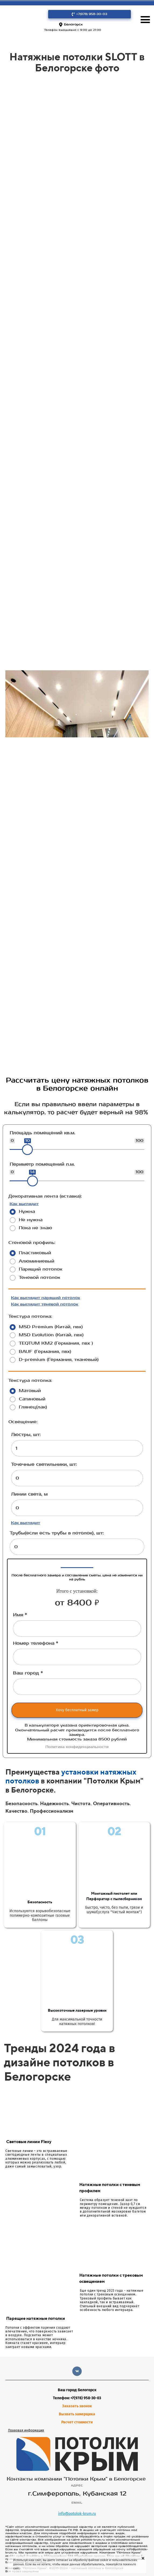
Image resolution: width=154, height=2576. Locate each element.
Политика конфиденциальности (77, 1747)
